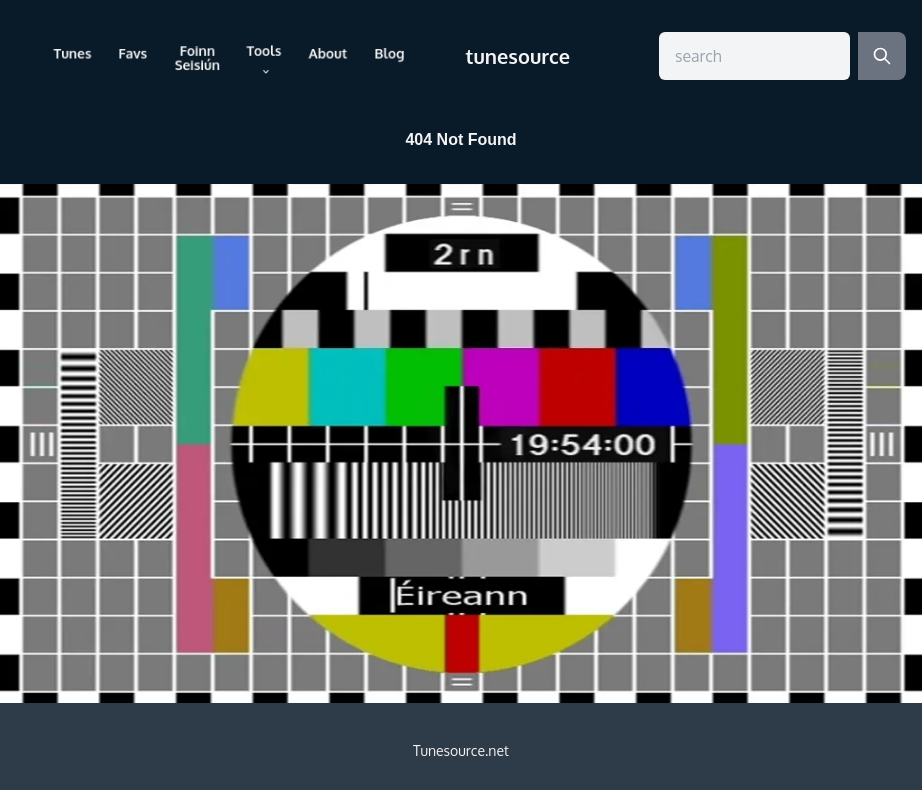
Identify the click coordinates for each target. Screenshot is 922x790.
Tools (264, 59)
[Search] (882, 56)
